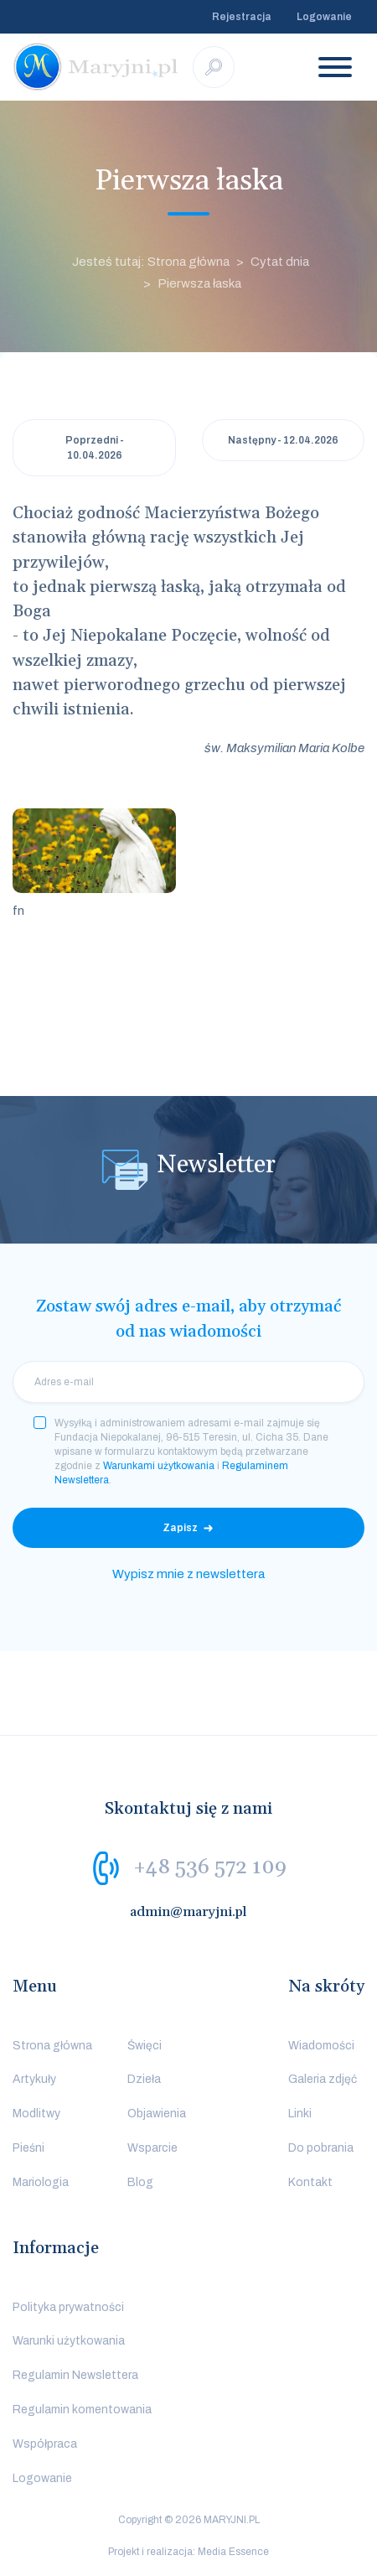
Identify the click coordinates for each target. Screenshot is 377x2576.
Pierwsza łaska (199, 283)
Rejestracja (241, 17)
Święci (144, 2045)
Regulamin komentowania (82, 2409)
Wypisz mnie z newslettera (188, 1574)
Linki (300, 2113)
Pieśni (28, 2148)
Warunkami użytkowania (158, 1466)
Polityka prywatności (68, 2307)
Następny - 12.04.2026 (283, 440)
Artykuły (34, 2079)
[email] (188, 1382)
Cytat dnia (279, 261)
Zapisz (180, 1528)
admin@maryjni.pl (188, 1911)
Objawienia (156, 2113)
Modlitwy (36, 2113)
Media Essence (233, 2552)
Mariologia (41, 2182)
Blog (140, 2182)
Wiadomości (321, 2045)
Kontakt (310, 2182)
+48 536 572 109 (210, 1866)
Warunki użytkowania (69, 2340)
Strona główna (52, 2045)
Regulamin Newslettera (75, 2375)
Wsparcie (152, 2148)
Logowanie (324, 17)
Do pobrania (321, 2148)
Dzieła (144, 2079)
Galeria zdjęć (322, 2079)
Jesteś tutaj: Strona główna (151, 261)
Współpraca (45, 2444)
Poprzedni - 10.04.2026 (94, 447)
